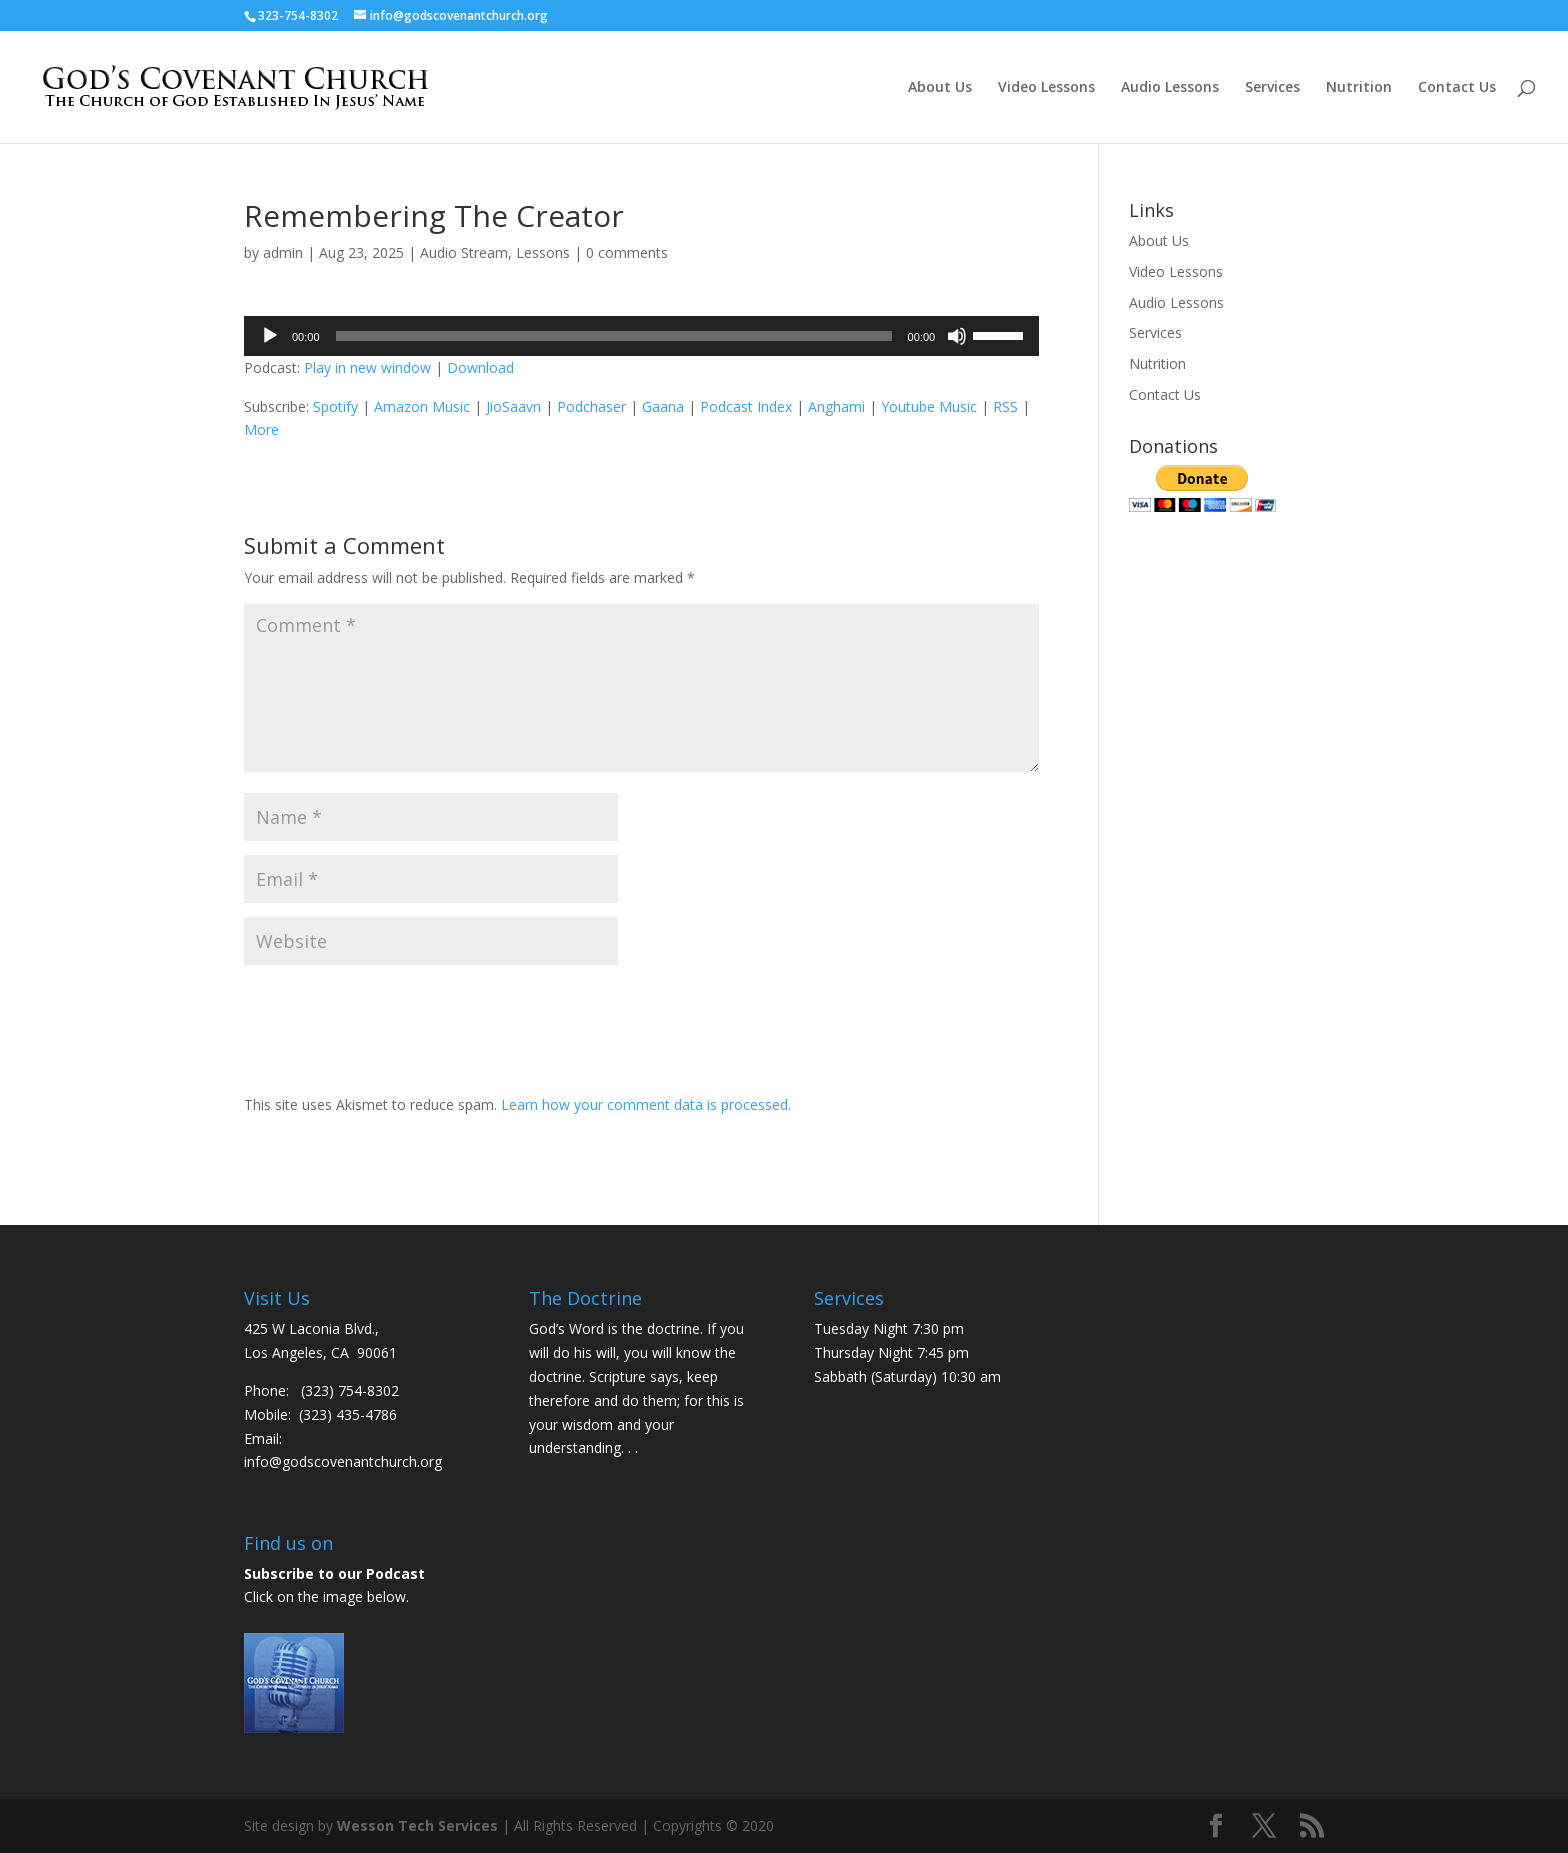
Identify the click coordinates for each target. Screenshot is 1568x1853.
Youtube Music (929, 406)
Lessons (543, 252)
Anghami (836, 406)
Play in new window (367, 367)
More (261, 429)
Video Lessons (1046, 88)
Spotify (335, 406)
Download (480, 367)
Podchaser (591, 406)
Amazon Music (422, 406)
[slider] (614, 336)
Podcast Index (746, 406)
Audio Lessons (1170, 88)
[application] (641, 336)
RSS (1005, 406)
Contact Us (1457, 88)
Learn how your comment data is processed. (646, 1104)
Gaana (663, 406)
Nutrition (1359, 88)
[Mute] (957, 336)
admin (283, 252)
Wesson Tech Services (417, 1825)
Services (1272, 88)
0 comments (627, 252)
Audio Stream (464, 252)
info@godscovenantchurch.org (343, 1461)
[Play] (270, 336)
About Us (940, 88)
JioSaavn (513, 406)
